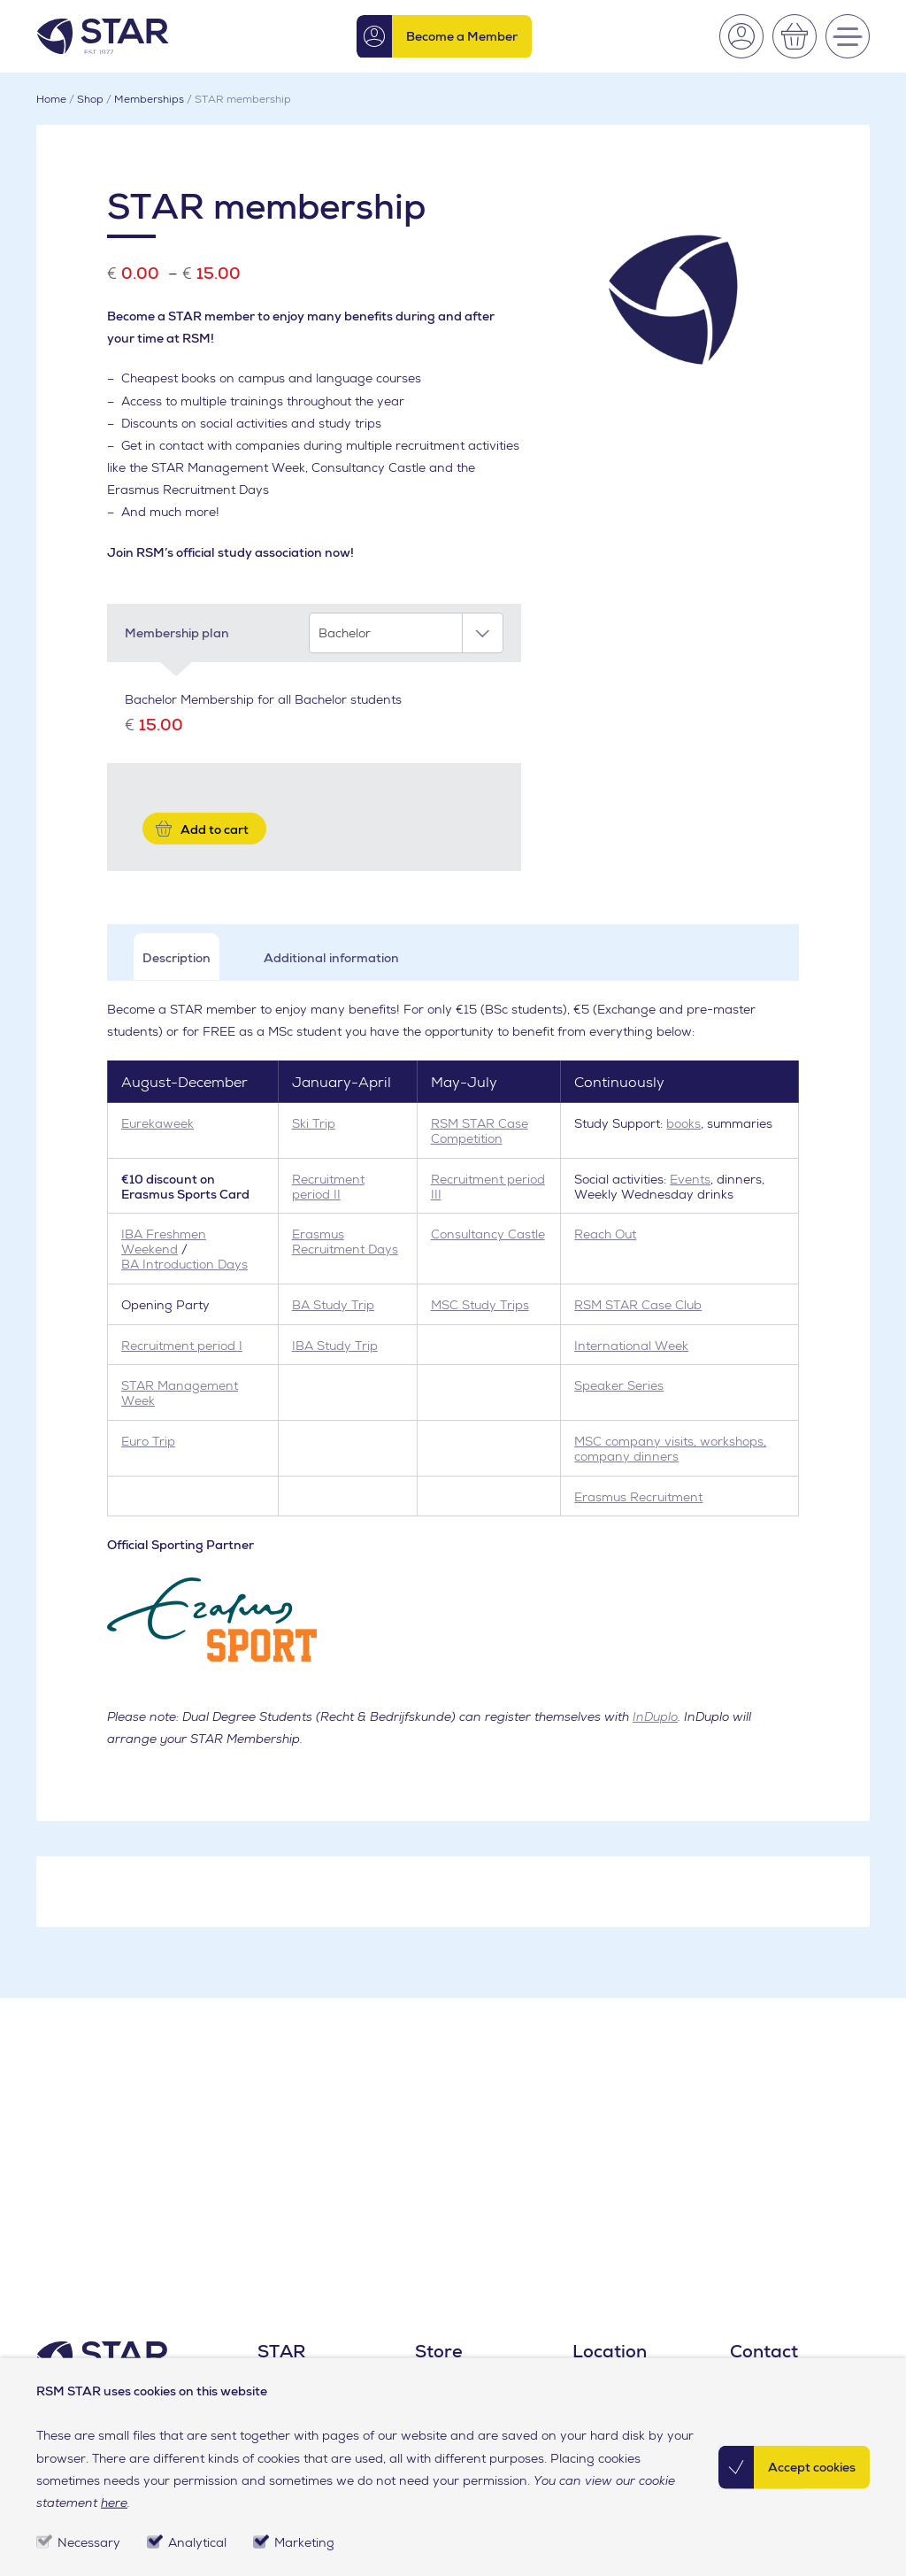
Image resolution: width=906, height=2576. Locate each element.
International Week (631, 1346)
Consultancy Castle (488, 1234)
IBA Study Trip (335, 1346)
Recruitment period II (328, 1186)
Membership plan (177, 633)
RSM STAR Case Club (638, 1305)
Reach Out (605, 1234)
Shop (90, 99)
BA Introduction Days (184, 1264)
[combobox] (406, 633)
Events (690, 1179)
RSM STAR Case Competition (479, 1130)
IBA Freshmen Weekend (163, 1241)
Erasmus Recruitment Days (345, 1241)
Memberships (149, 99)
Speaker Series (619, 1385)
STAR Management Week (179, 1392)
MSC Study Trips (480, 1305)
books (683, 1123)
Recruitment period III (488, 1186)
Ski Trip (313, 1123)
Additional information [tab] (331, 958)
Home (51, 99)
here (114, 2502)
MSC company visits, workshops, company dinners (670, 1448)
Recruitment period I (181, 1346)
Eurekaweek (157, 1123)
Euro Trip (148, 1441)
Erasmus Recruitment (638, 1497)
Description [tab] (176, 958)
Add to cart (214, 829)
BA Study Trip (333, 1305)
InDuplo (655, 1716)
